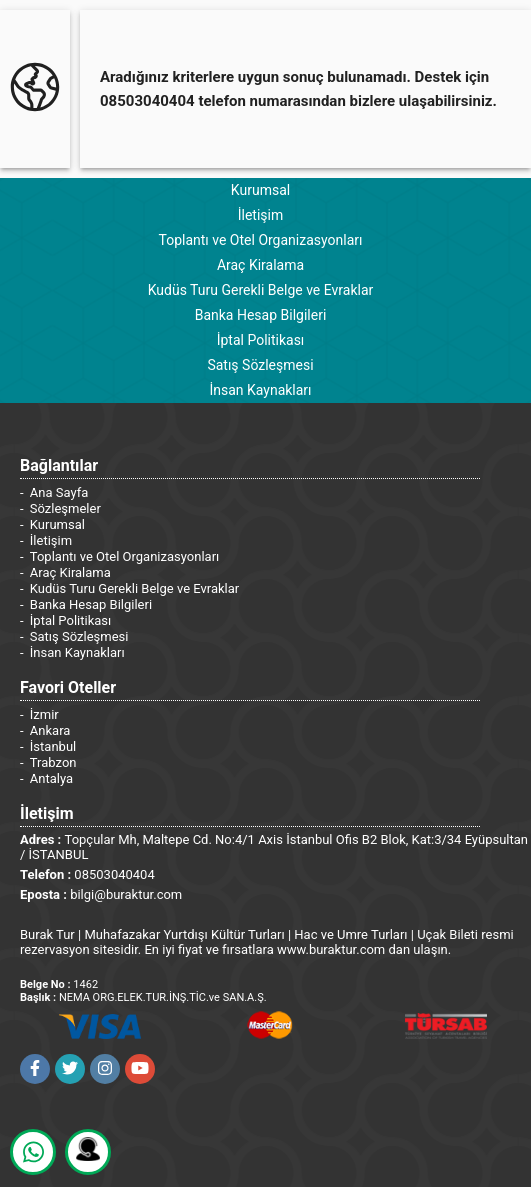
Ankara (50, 730)
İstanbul (53, 746)
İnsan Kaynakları (260, 390)
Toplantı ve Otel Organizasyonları (260, 240)
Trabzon (53, 762)
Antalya (51, 778)
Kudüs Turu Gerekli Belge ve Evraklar (261, 290)
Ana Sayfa (59, 492)
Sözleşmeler (65, 508)
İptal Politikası (261, 340)
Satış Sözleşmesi (260, 365)
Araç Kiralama (260, 265)
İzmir (44, 714)
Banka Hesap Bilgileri (261, 315)
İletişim (261, 215)
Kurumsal (260, 190)
